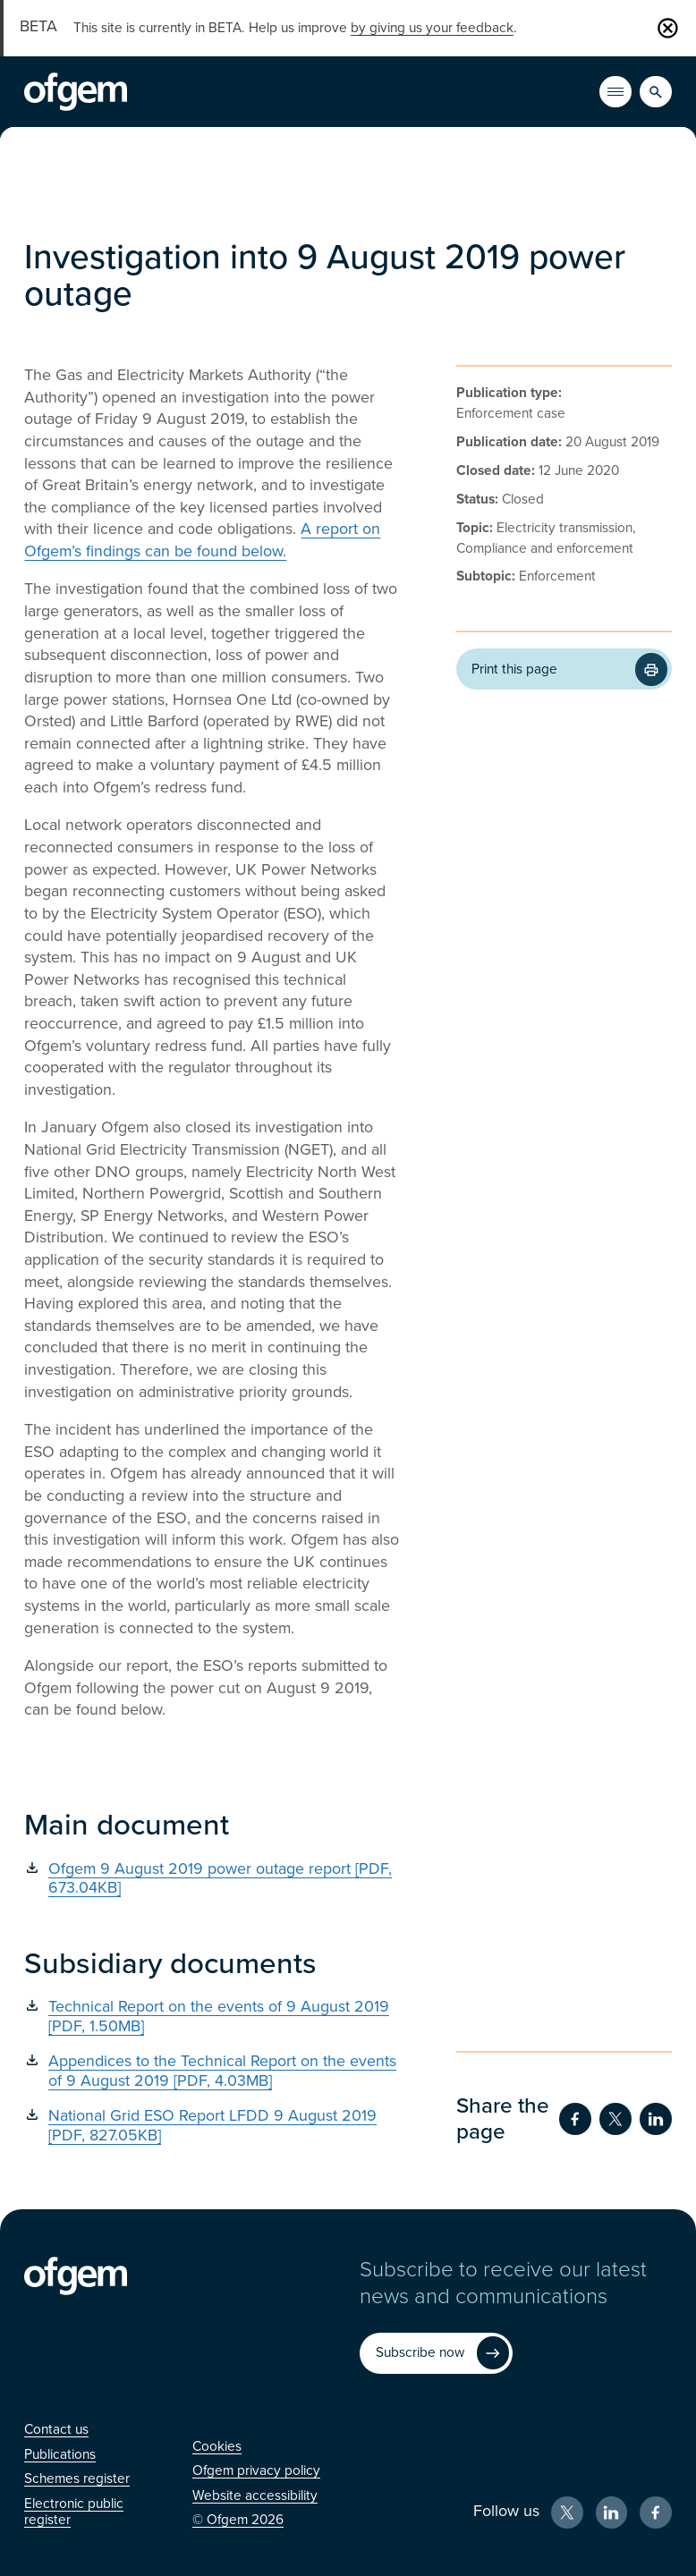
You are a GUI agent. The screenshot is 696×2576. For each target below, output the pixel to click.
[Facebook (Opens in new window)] (656, 2512)
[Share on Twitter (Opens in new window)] (615, 2119)
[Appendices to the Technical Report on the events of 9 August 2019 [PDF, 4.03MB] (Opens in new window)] (213, 2071)
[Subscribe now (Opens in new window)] (436, 2353)
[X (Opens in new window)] (567, 2512)
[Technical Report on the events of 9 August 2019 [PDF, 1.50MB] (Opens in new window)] (213, 2016)
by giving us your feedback (432, 28)
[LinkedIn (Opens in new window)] (612, 2512)
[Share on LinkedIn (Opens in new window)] (656, 2119)
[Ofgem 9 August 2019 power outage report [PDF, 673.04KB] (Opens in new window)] (213, 1879)
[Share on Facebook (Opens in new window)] (575, 2119)
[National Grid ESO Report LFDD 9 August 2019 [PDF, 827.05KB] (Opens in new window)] (213, 2125)
